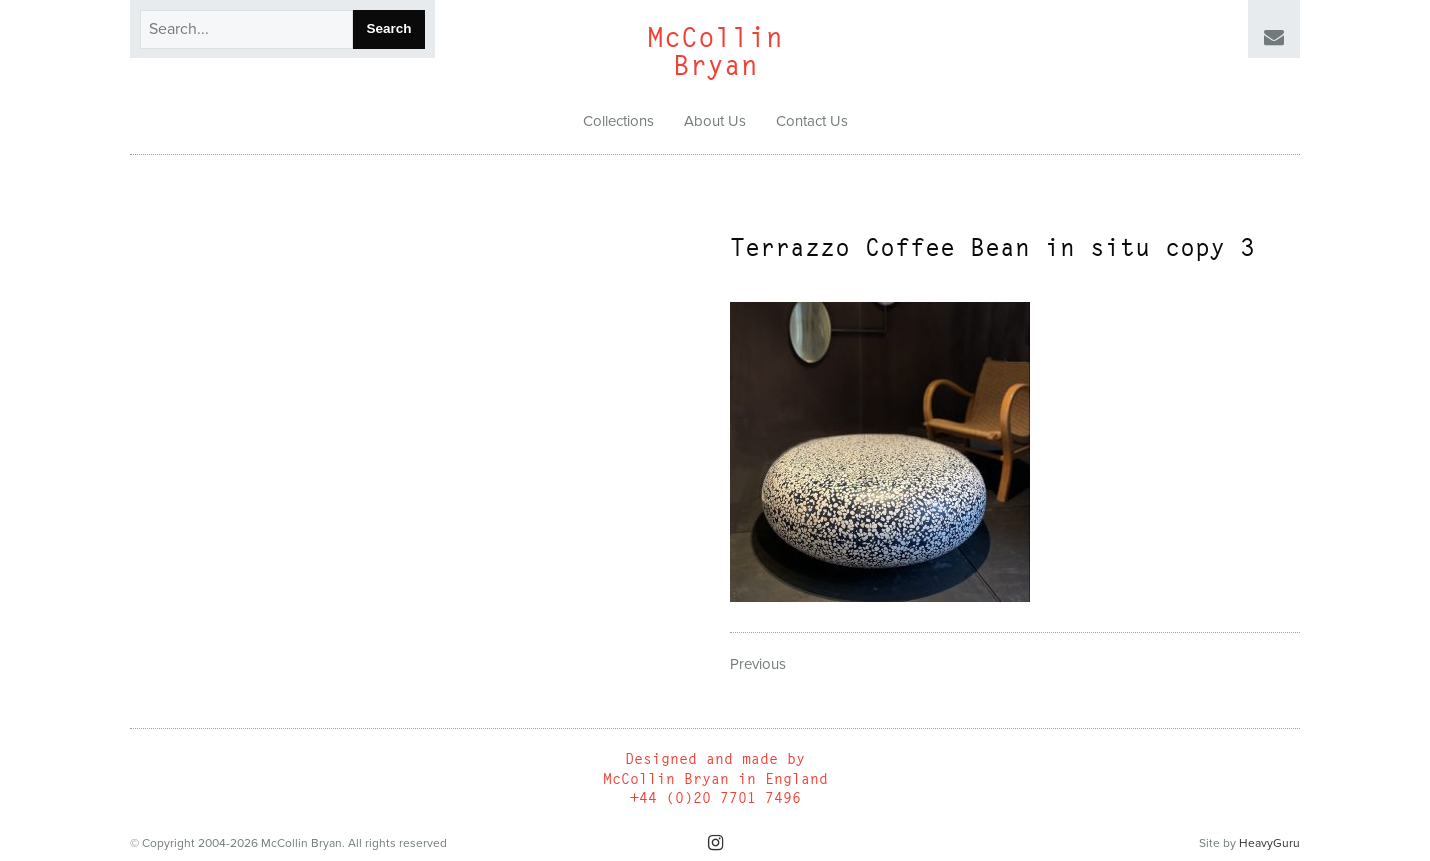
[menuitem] (618, 122)
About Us (715, 121)
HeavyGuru (1269, 843)
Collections (618, 121)
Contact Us (812, 121)
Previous (758, 664)
